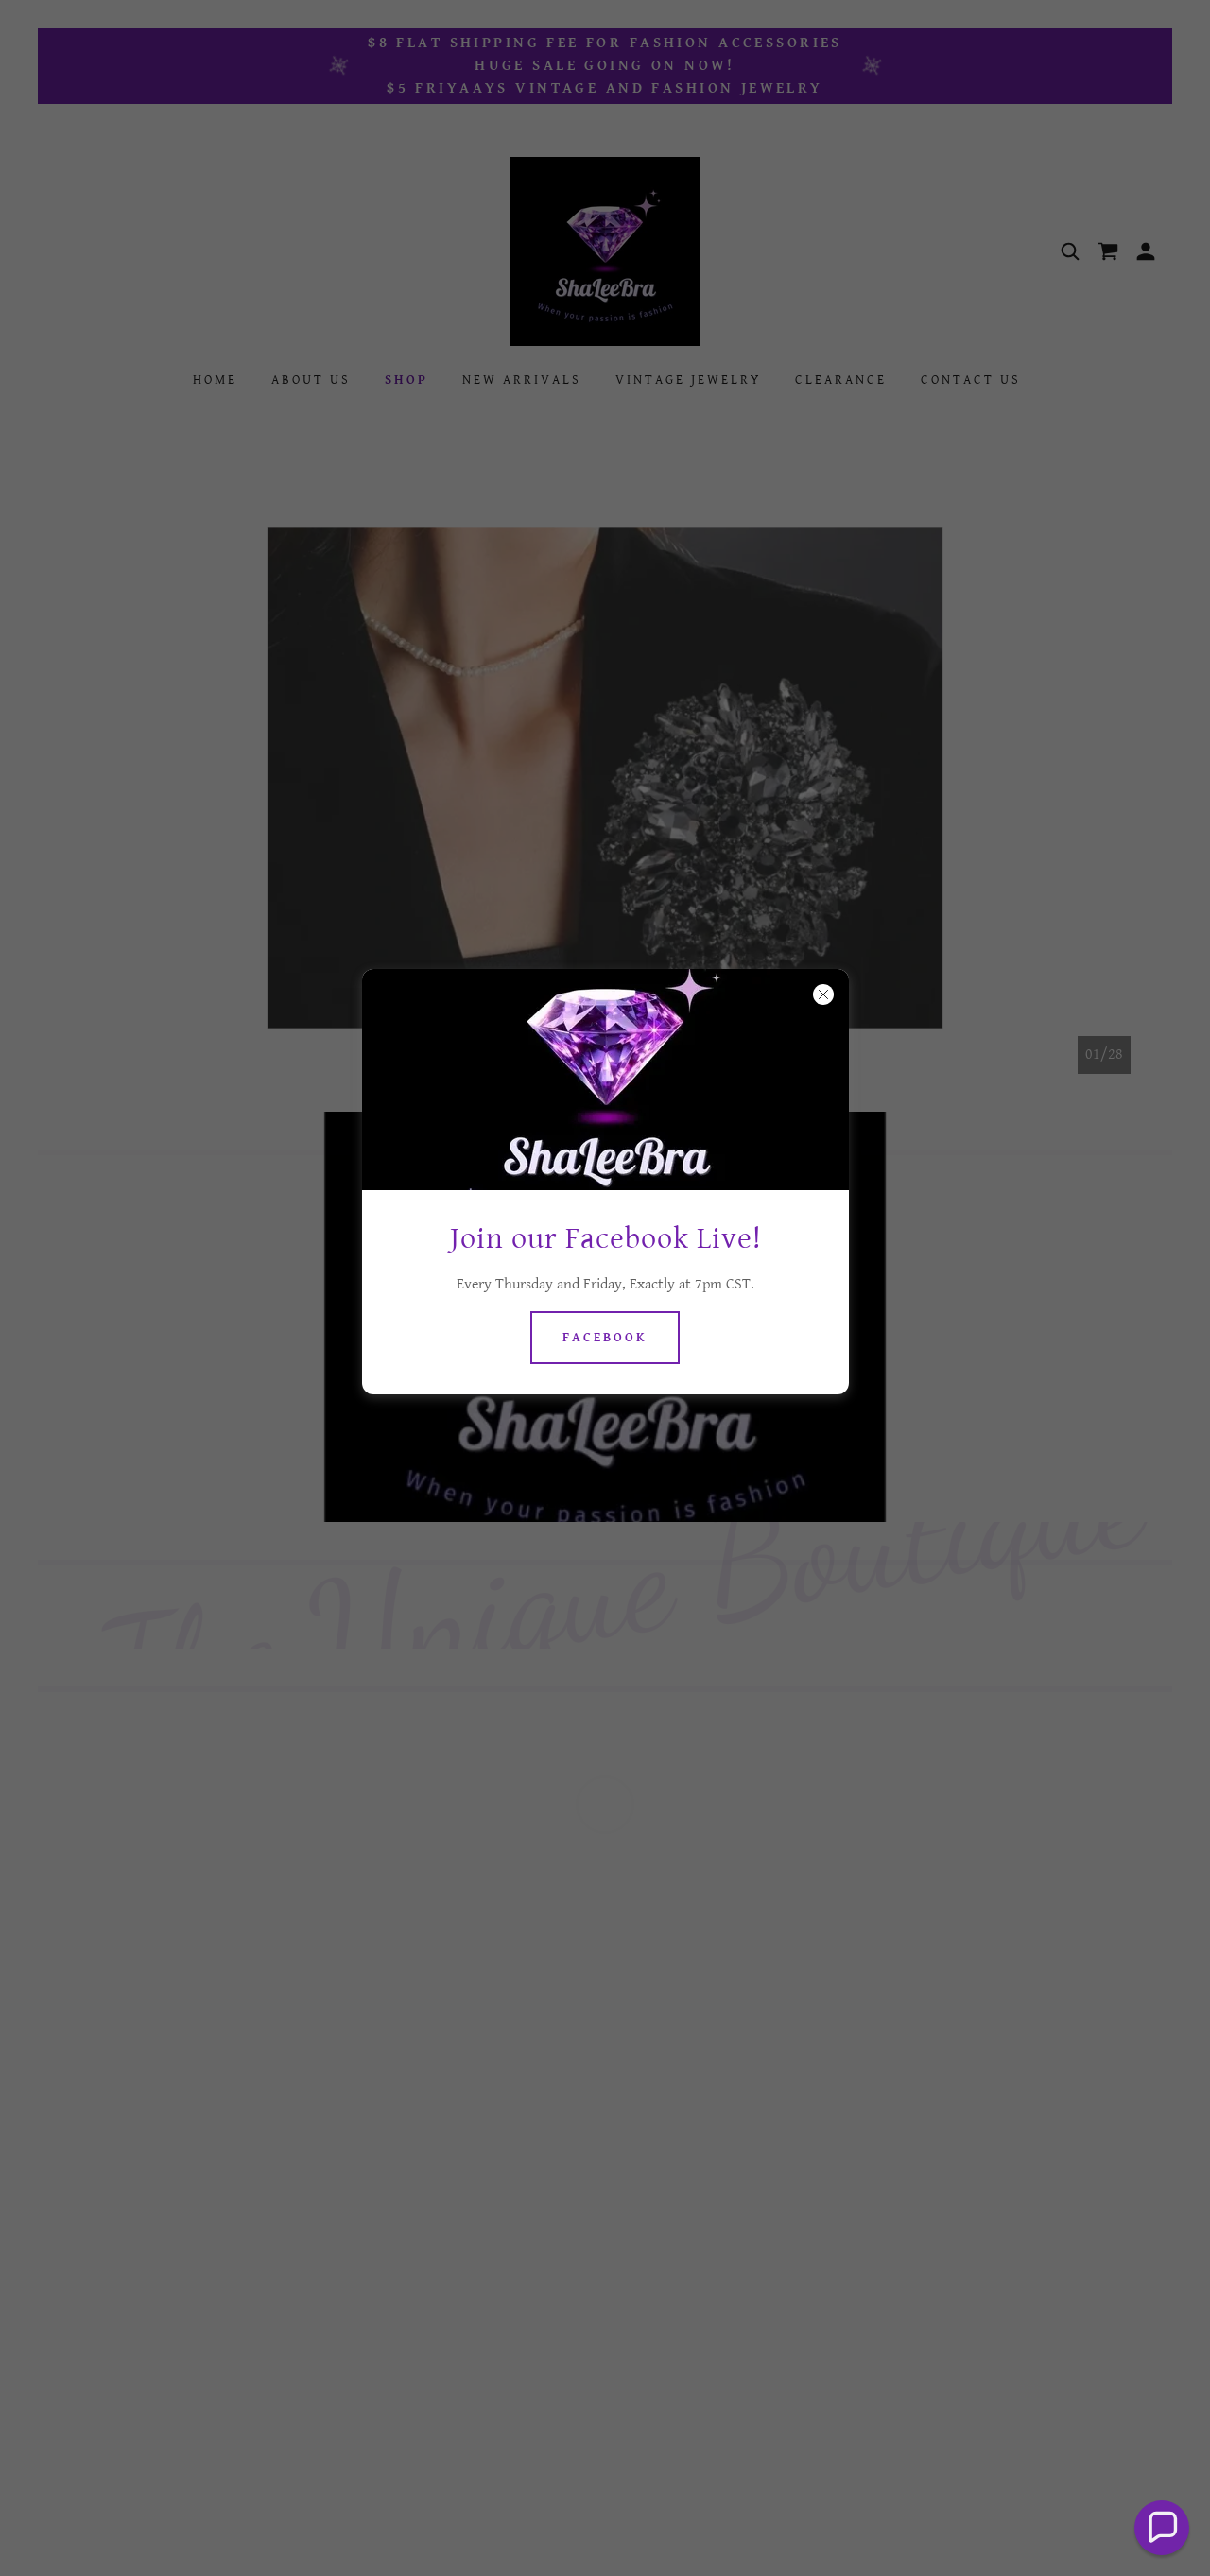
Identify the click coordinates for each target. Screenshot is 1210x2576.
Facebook (605, 1337)
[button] (1161, 2527)
